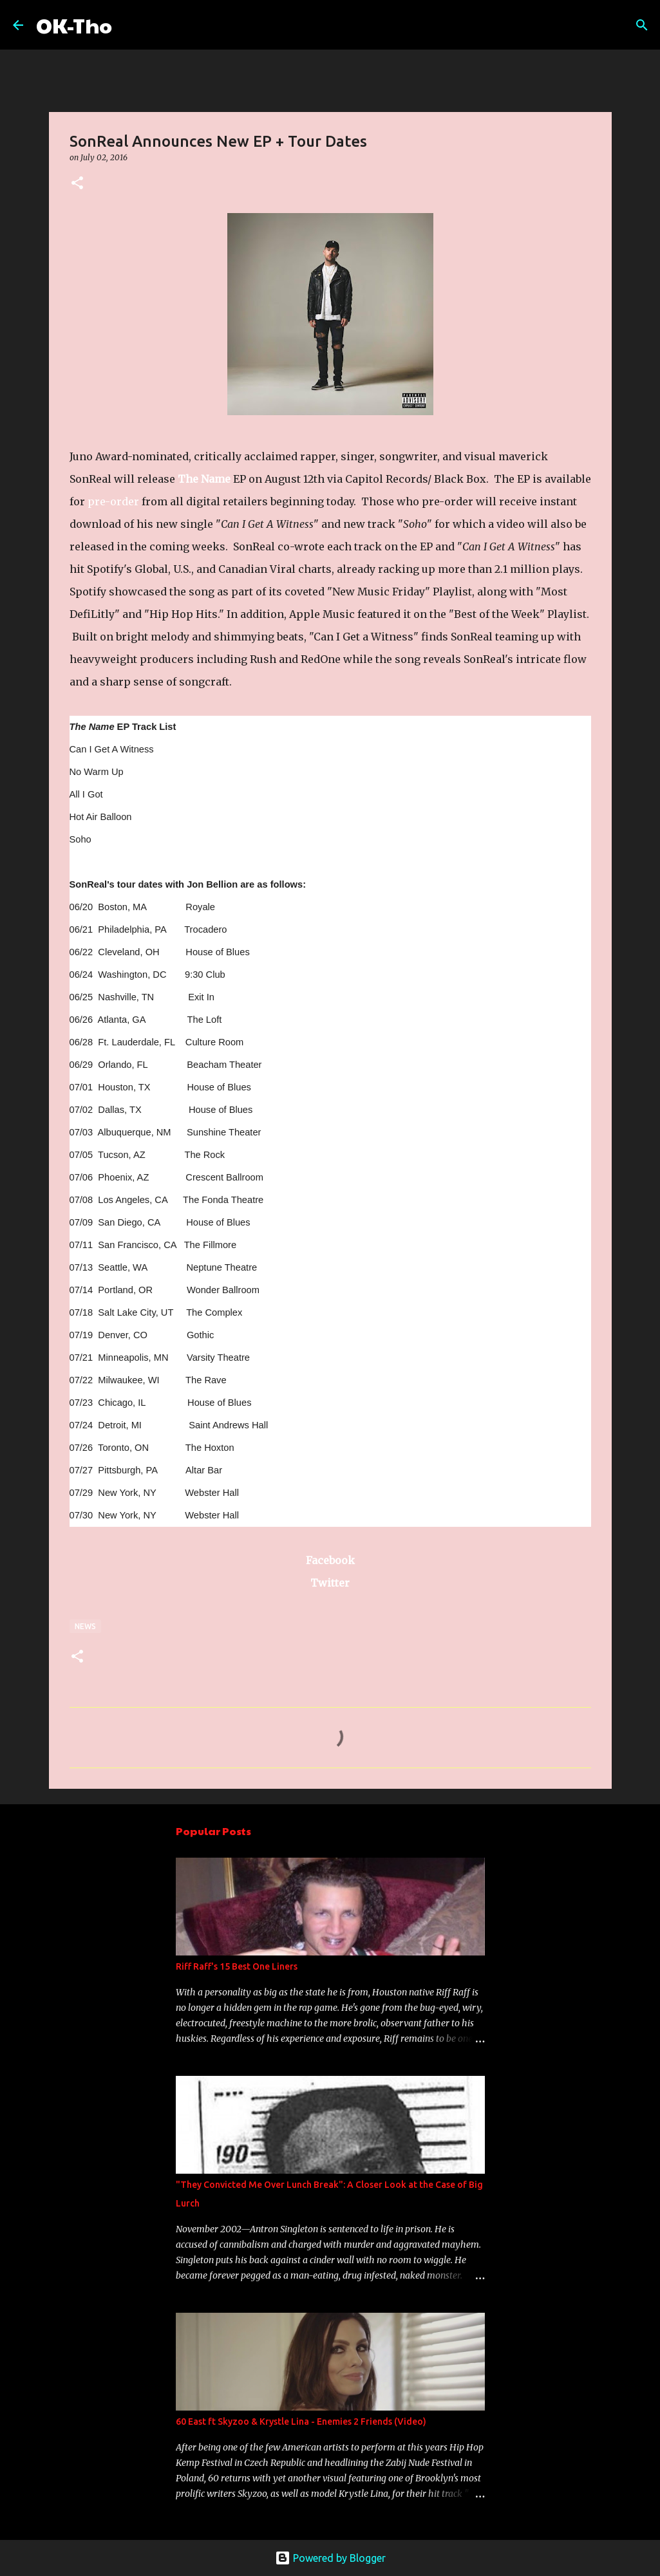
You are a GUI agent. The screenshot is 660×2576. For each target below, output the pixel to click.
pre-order (113, 501)
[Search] (130, 25)
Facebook (330, 1560)
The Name (204, 478)
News (85, 1626)
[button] (77, 183)
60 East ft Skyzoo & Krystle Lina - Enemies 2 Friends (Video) (301, 2421)
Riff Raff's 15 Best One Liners (236, 1966)
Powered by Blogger (330, 2558)
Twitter (330, 1582)
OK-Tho (74, 24)
